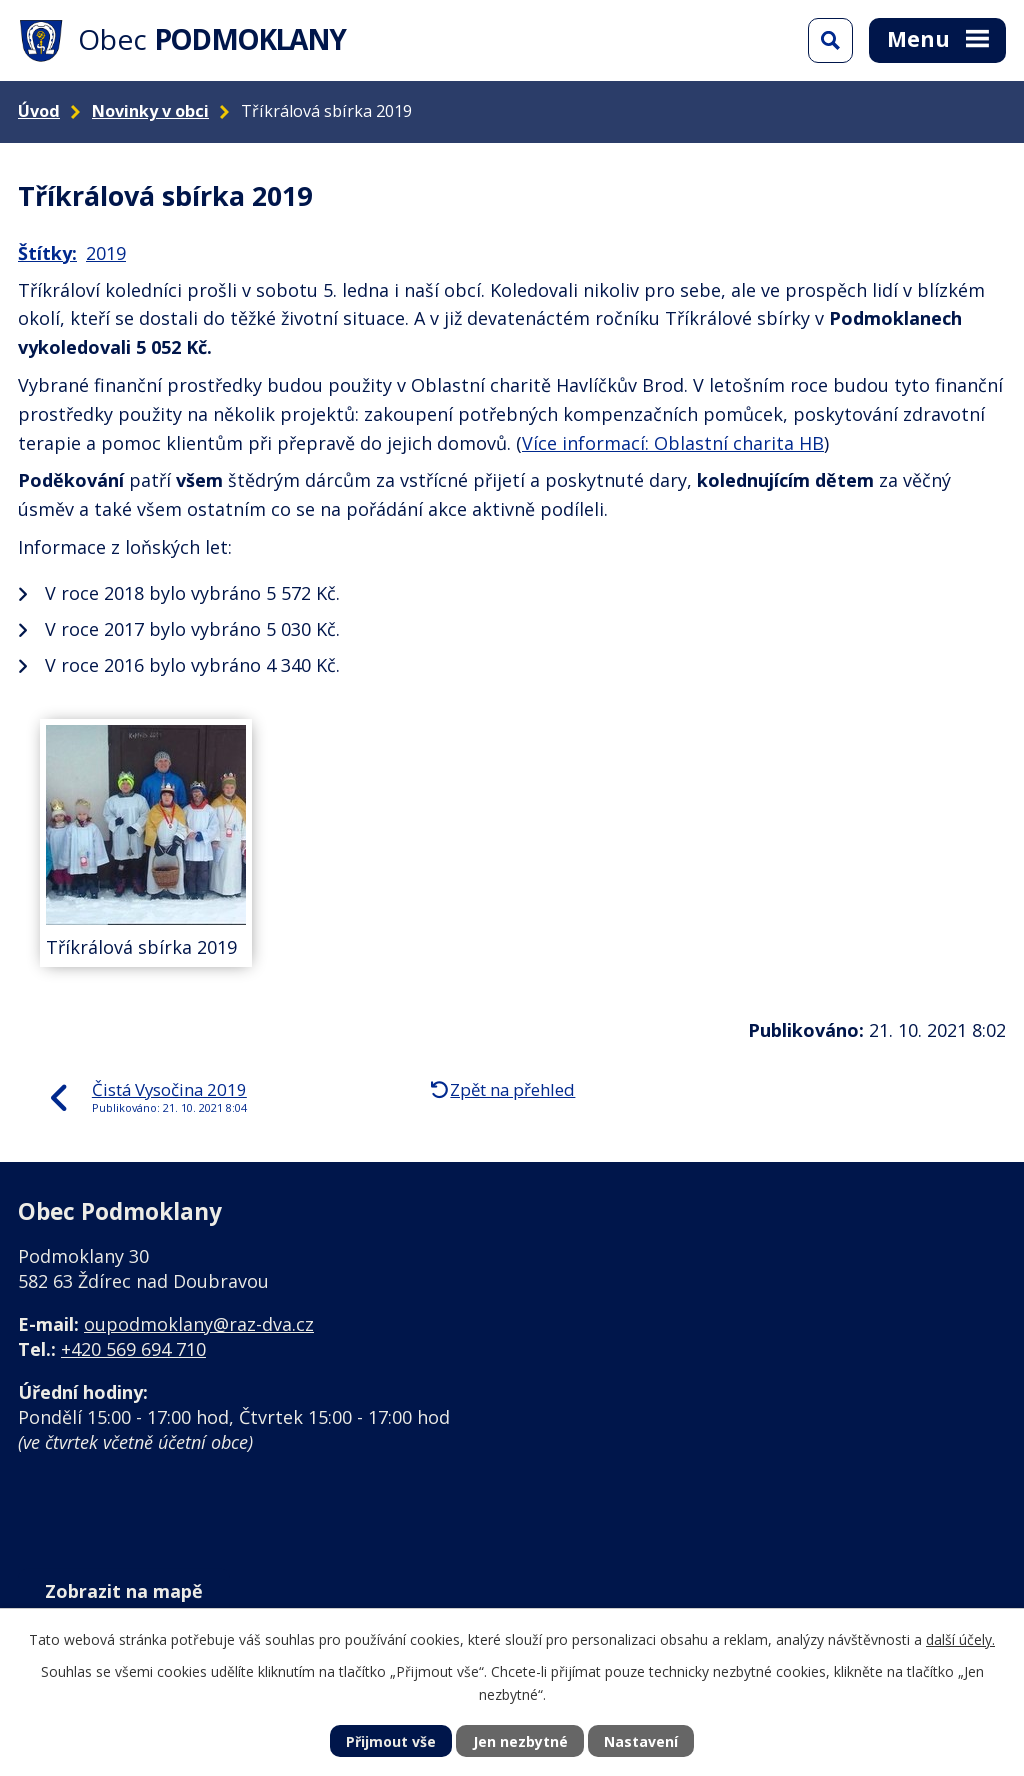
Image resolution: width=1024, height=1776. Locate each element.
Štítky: (47, 253)
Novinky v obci (150, 111)
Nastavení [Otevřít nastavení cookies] (641, 1741)
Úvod (39, 111)
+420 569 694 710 (133, 1349)
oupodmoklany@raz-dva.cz (199, 1324)
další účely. (960, 1639)
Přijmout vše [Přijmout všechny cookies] (391, 1741)
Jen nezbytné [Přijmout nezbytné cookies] (520, 1741)
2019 (106, 253)
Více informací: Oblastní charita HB (673, 443)
